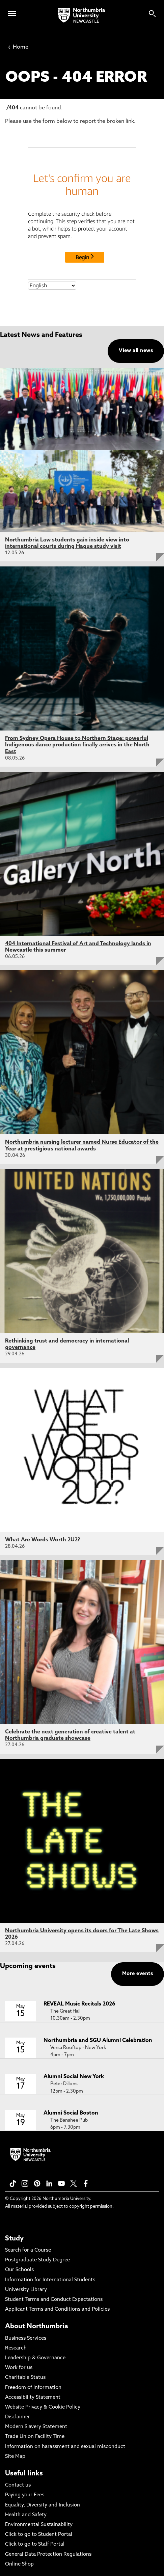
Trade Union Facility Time (34, 2436)
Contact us (18, 2485)
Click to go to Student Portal (38, 2534)
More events (137, 1973)
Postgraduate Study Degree (37, 2260)
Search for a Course (28, 2250)
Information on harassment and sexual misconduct (65, 2446)
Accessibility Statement (32, 2397)
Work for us (18, 2367)
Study (14, 2238)
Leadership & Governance (35, 2358)
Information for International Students (50, 2280)
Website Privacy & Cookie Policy (42, 2407)
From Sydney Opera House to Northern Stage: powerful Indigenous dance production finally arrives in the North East (77, 745)
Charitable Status (25, 2377)
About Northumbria (36, 2326)
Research (16, 2348)
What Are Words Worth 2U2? (42, 1540)
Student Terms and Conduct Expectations (54, 2299)
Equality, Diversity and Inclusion (42, 2505)
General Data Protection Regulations (48, 2554)
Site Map (15, 2456)
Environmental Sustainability (39, 2524)
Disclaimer (17, 2417)
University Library (26, 2289)
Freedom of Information (33, 2387)
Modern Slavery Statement (36, 2426)
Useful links (24, 2473)
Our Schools (19, 2270)
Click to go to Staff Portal (34, 2544)
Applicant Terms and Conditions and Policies (57, 2309)
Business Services (25, 2338)
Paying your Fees (24, 2495)
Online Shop (19, 2564)
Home (18, 47)
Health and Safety (26, 2515)
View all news (136, 350)
